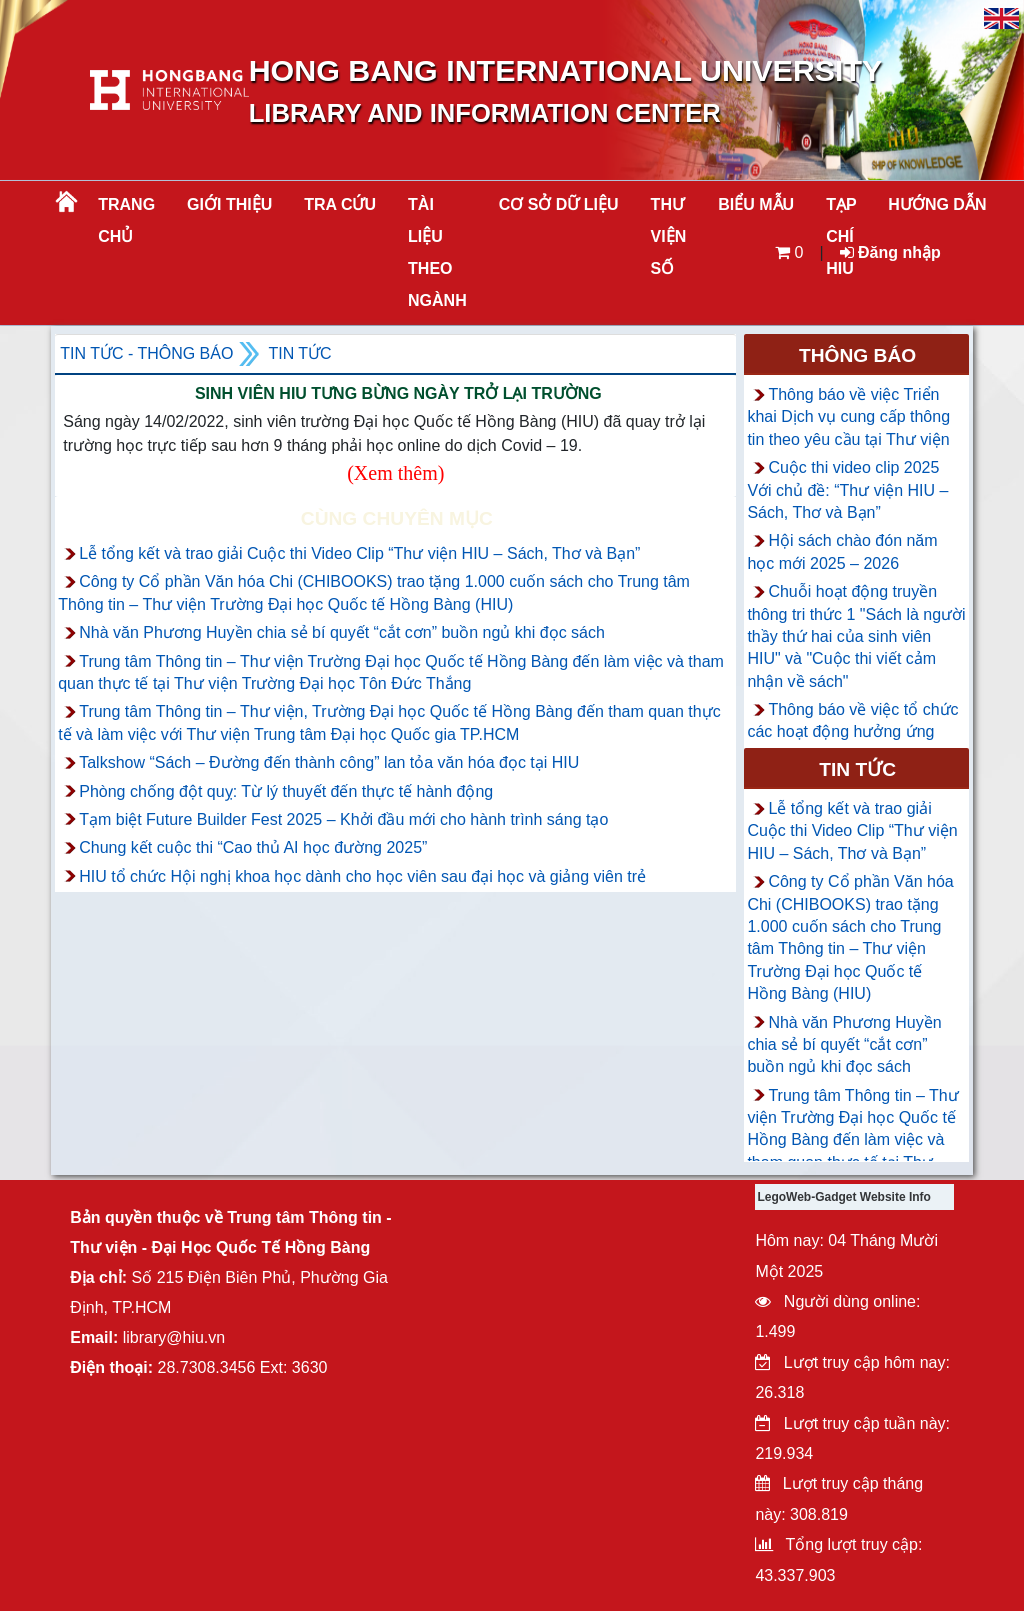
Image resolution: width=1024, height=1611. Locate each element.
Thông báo (857, 355)
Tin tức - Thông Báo (146, 353)
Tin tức (299, 353)
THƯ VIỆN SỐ (669, 236)
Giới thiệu (229, 204)
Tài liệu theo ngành (437, 252)
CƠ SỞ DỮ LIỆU (559, 204)
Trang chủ (126, 220)
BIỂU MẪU (756, 204)
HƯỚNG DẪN (937, 204)
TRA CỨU (340, 204)
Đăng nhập (890, 252)
